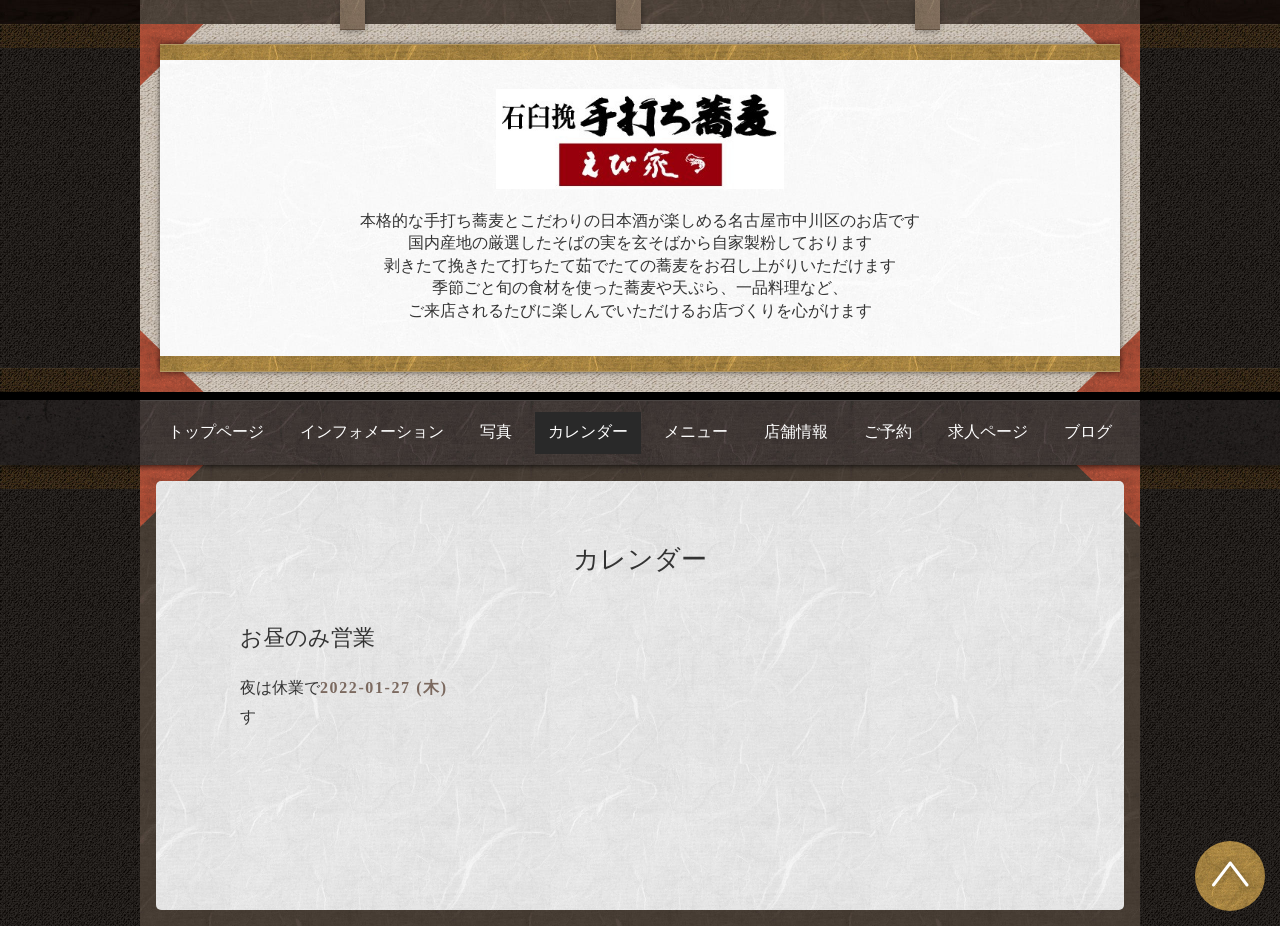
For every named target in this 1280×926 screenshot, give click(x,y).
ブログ (1088, 431)
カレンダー (588, 431)
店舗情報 (796, 431)
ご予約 (888, 431)
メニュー (696, 431)
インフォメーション (372, 431)
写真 (496, 431)
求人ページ (988, 431)
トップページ (216, 431)
